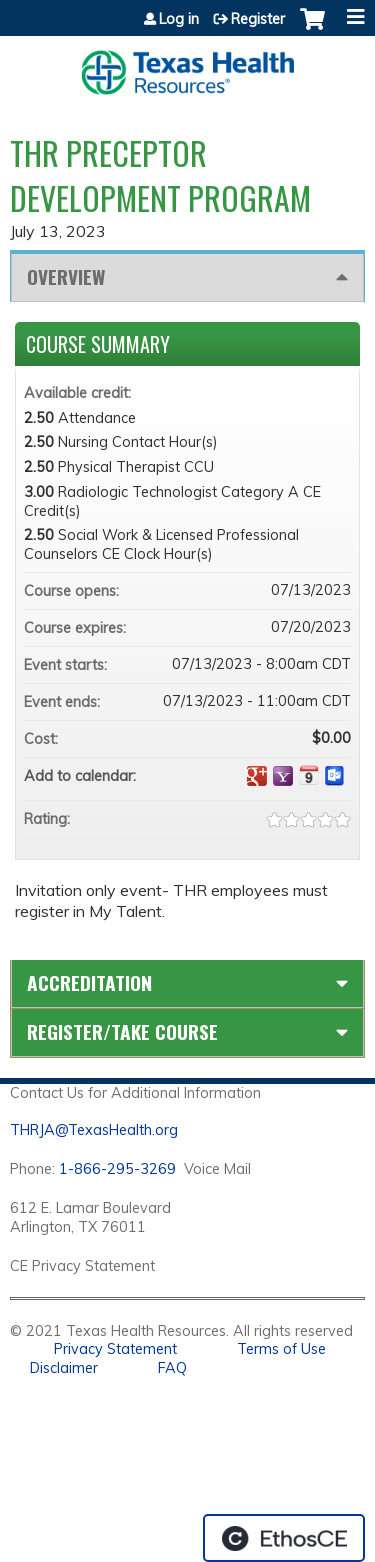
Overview (66, 276)
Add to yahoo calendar (283, 776)
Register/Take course (122, 1031)
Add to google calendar (257, 776)
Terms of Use (281, 1349)
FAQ (172, 1368)
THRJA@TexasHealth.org (94, 1130)
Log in (179, 19)
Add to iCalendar (309, 775)
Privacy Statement (115, 1349)
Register (258, 19)
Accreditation (89, 982)
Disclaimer (64, 1368)
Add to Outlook (335, 776)
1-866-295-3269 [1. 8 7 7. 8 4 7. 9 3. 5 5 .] (117, 1169)
